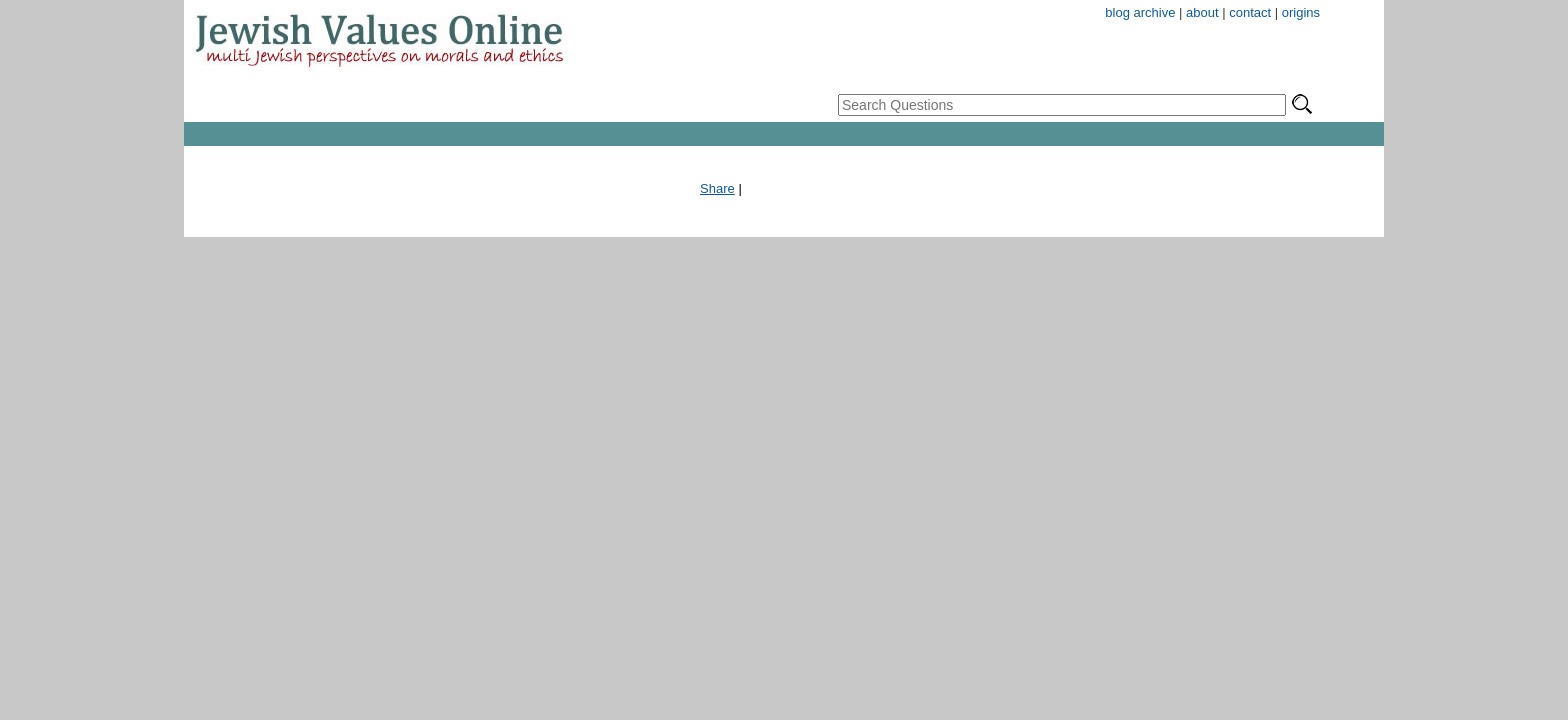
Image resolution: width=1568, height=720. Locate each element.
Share (717, 188)
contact (1250, 12)
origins (1301, 12)
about (1202, 12)
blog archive (1140, 12)
